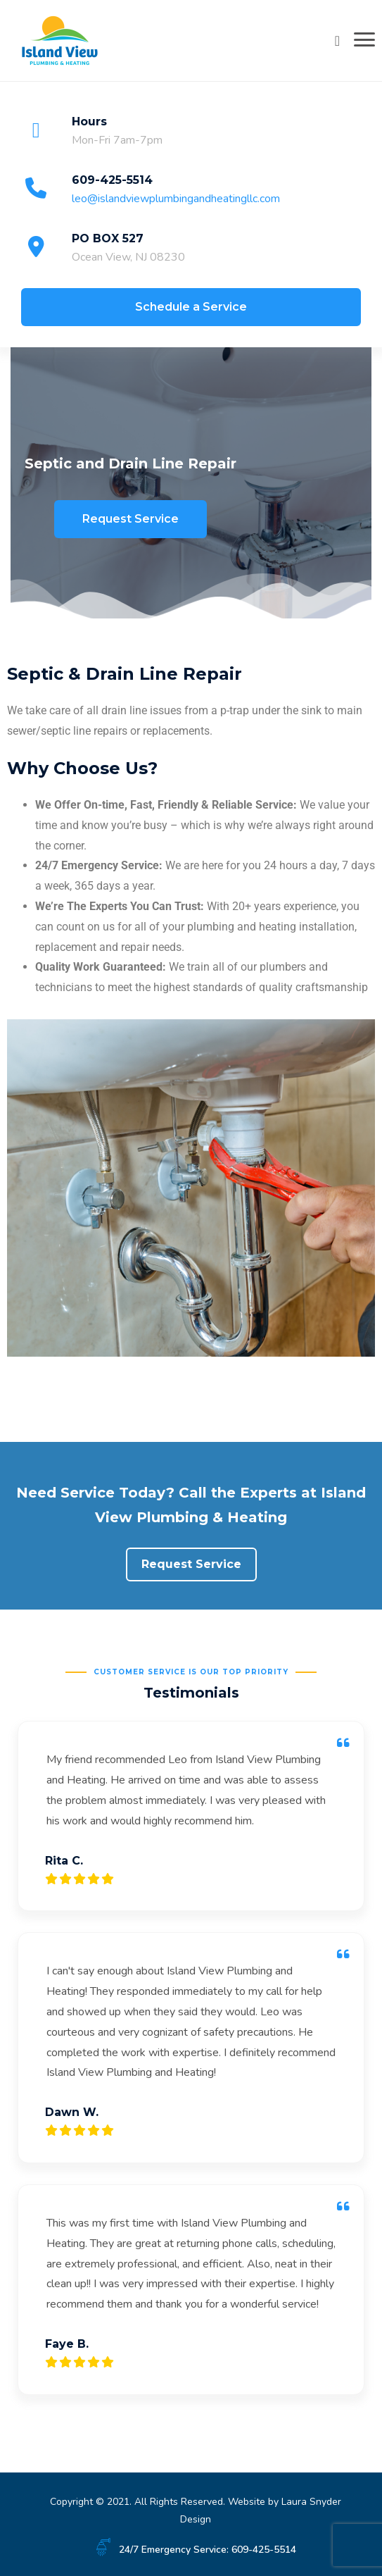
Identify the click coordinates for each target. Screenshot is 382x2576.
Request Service (130, 518)
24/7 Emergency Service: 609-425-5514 (207, 2549)
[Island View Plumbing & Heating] (60, 39)
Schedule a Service (191, 306)
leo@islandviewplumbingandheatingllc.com (176, 198)
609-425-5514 (112, 180)
